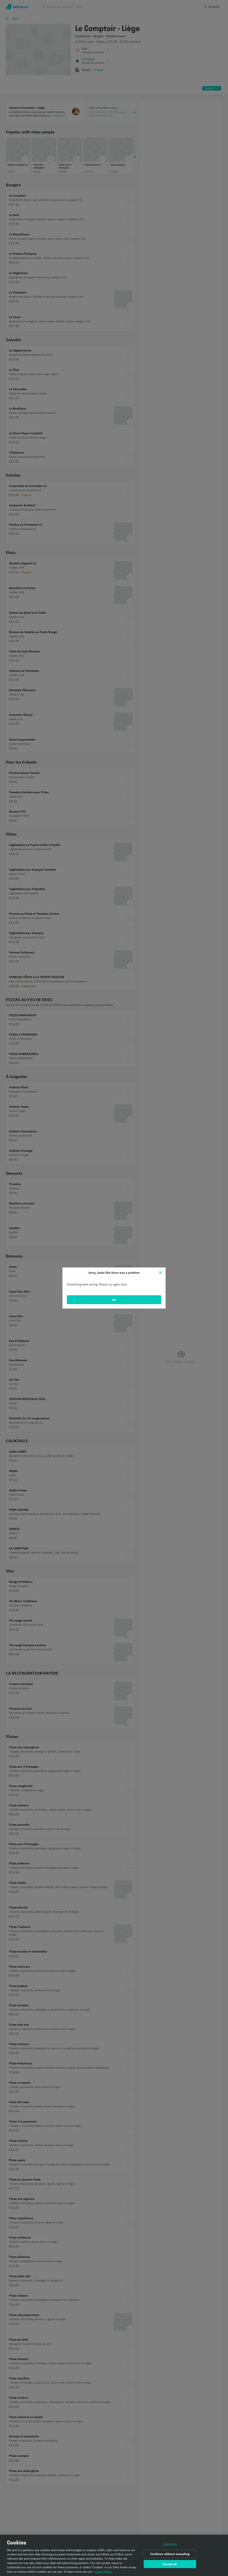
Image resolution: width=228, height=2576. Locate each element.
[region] (114, 2555)
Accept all (170, 2564)
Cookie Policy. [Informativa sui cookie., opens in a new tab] (103, 2571)
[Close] (160, 1272)
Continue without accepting (170, 2554)
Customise (170, 2544)
